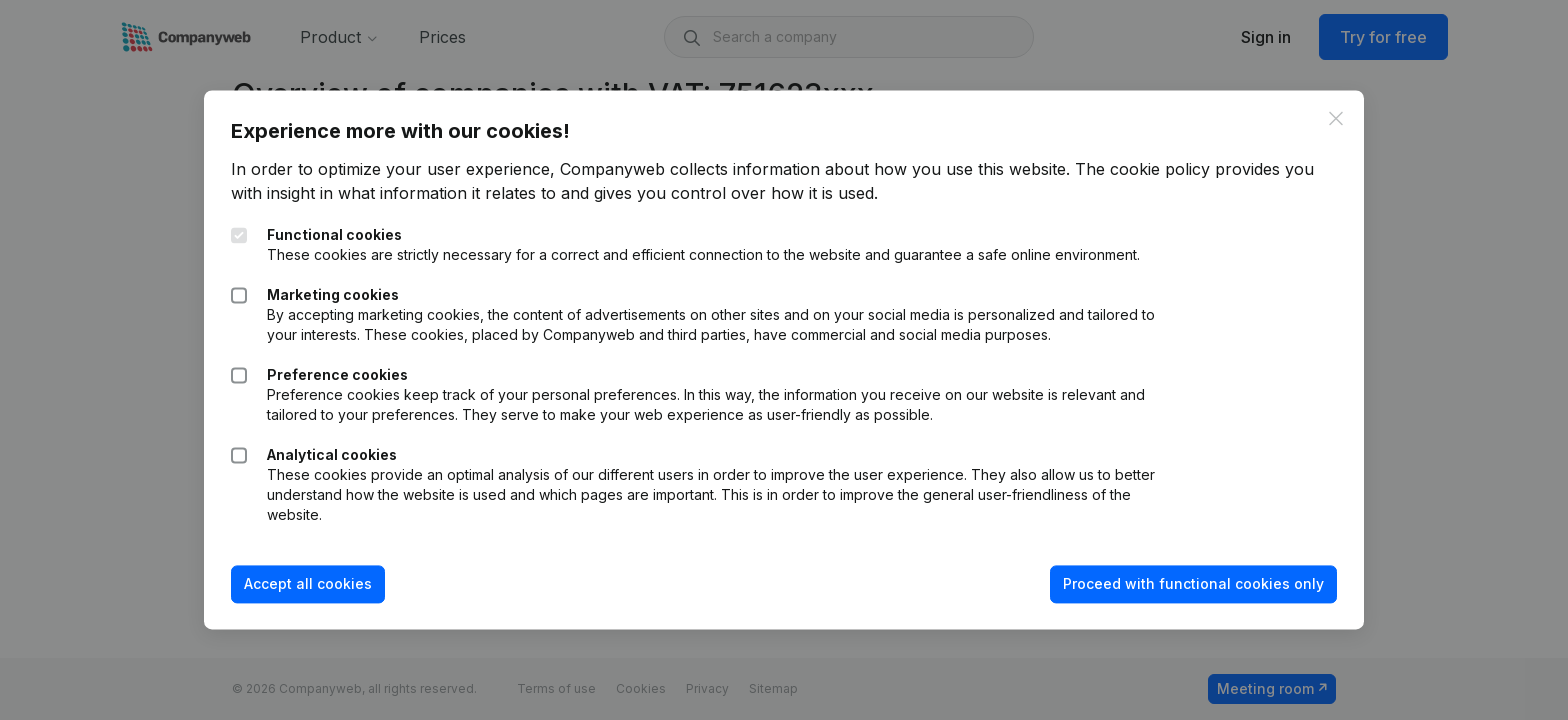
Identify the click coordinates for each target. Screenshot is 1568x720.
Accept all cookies (321, 593)
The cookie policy (1155, 159)
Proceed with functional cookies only (1180, 593)
